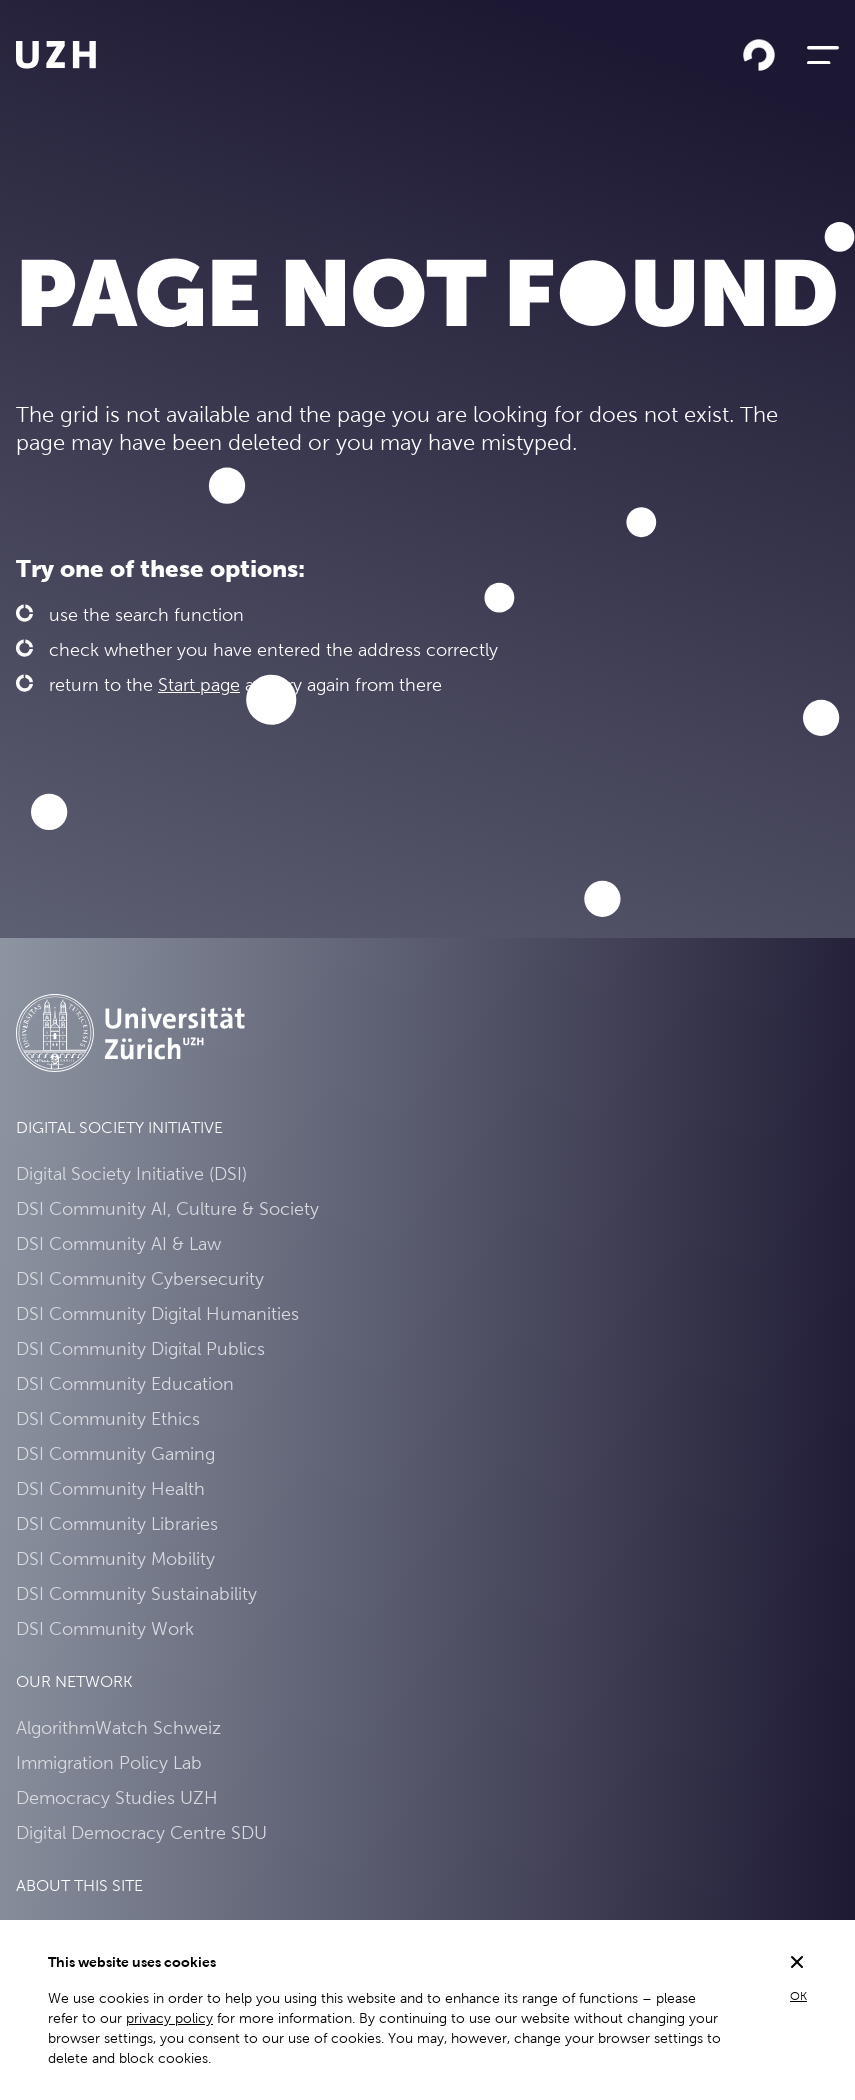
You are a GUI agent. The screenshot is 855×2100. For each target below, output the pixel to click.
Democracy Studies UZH (117, 1797)
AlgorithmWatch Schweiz (118, 1727)
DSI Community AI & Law (118, 1243)
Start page (199, 684)
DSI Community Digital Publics (140, 1348)
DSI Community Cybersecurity (140, 1278)
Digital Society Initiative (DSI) (131, 1173)
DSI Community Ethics (108, 1418)
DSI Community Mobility (115, 1558)
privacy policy (169, 2018)
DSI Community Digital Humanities (157, 1313)
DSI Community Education (125, 1383)
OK (798, 1996)
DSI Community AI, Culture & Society (167, 1208)
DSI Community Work (105, 1628)
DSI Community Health (110, 1488)
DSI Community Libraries (117, 1523)
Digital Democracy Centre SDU (141, 1832)
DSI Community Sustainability (136, 1593)
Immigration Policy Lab (109, 1762)
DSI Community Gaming (115, 1453)
